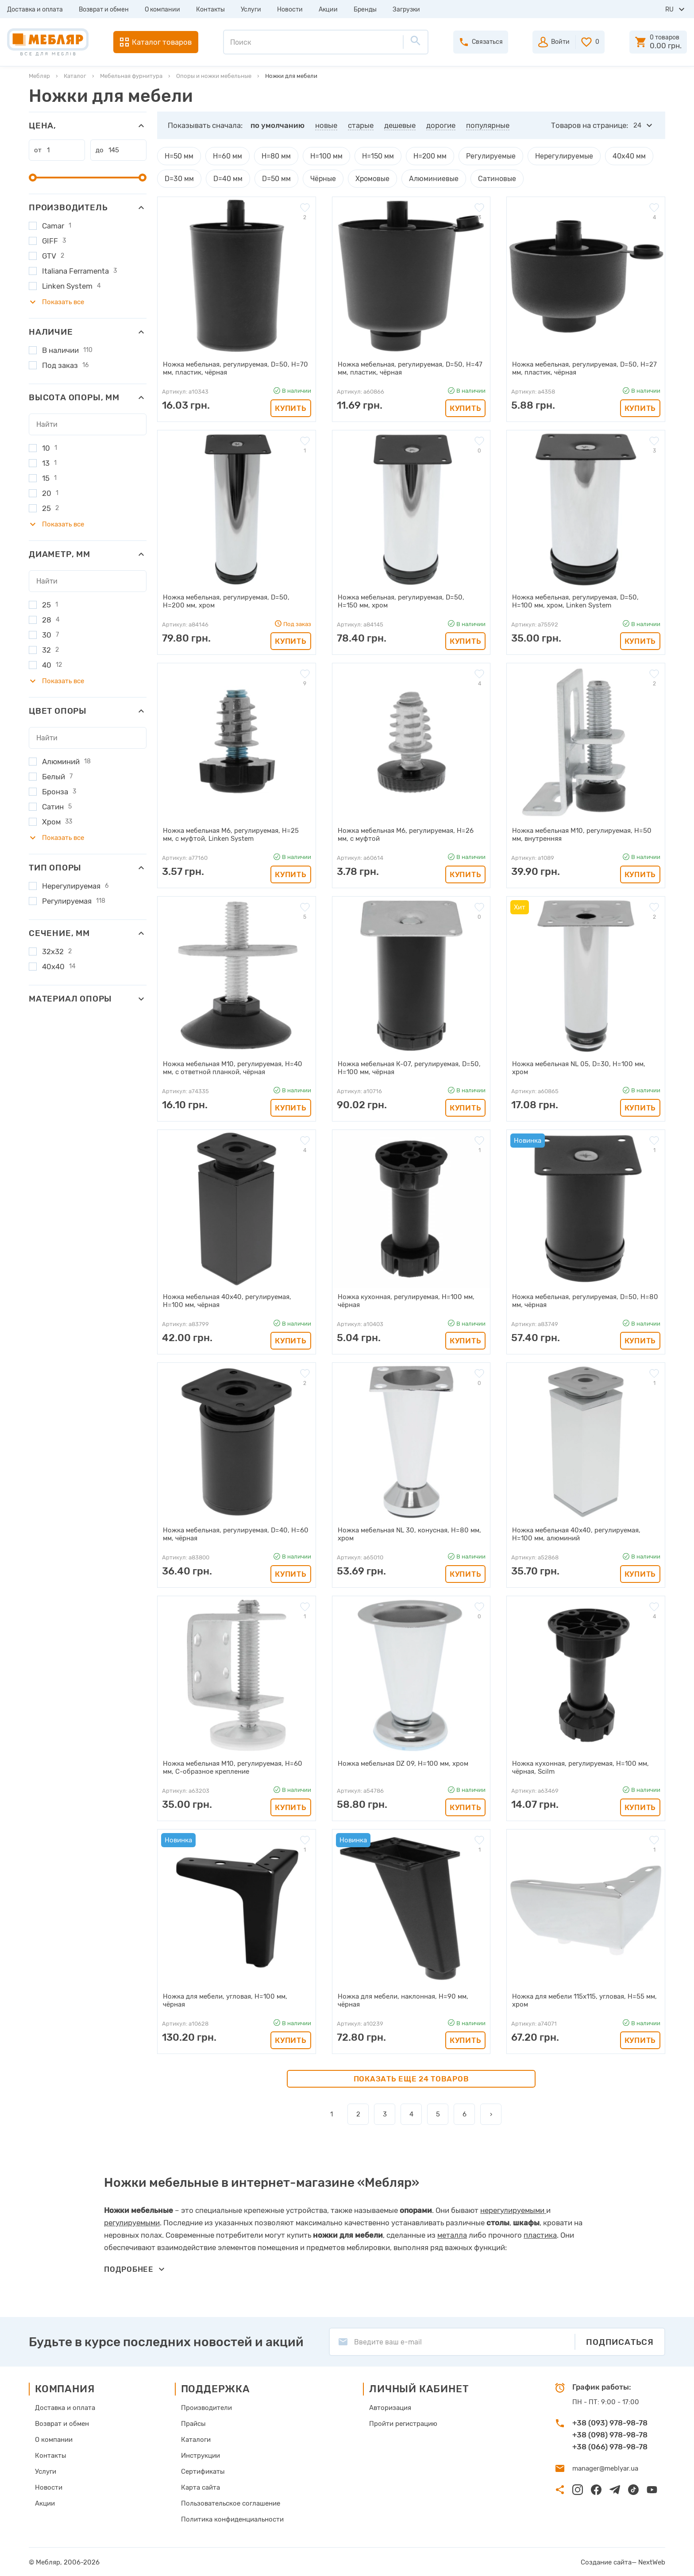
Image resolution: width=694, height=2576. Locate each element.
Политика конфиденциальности (232, 2518)
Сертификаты (203, 2471)
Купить (290, 407)
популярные (487, 125)
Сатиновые (483, 178)
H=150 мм (373, 156)
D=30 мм (178, 178)
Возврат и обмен (104, 9)
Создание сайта (606, 2561)
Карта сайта (200, 2487)
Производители (206, 2407)
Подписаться (620, 2341)
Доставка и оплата (35, 9)
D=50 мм (272, 178)
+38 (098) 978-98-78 (610, 2433)
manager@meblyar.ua (605, 2468)
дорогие (440, 125)
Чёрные (317, 178)
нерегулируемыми (512, 2209)
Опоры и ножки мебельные (213, 76)
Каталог (75, 76)
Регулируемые (482, 156)
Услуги (251, 9)
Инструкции (200, 2455)
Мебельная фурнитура (131, 76)
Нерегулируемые (552, 156)
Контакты (210, 9)
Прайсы (193, 2423)
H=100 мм (322, 156)
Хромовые (365, 178)
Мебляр (39, 76)
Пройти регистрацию (403, 2423)
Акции (328, 9)
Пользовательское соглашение (230, 2502)
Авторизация (390, 2407)
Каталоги (196, 2439)
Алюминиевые (424, 178)
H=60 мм (226, 156)
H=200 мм (424, 156)
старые (361, 125)
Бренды (365, 9)
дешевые (400, 125)
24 (637, 125)
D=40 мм (225, 178)
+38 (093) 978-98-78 (610, 2421)
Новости (290, 9)
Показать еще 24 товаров (411, 2077)
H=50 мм (179, 156)
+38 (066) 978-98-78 (610, 2445)
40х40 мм (613, 156)
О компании (162, 9)
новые (326, 125)
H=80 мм (273, 156)
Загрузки (406, 9)
